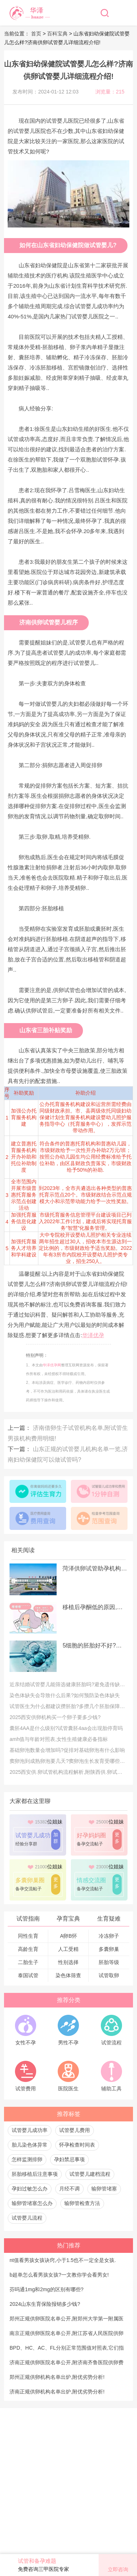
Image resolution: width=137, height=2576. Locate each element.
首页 (37, 34)
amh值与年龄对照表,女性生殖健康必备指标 (58, 1739)
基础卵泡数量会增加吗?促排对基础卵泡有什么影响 (67, 1750)
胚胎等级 (109, 1962)
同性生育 (28, 1936)
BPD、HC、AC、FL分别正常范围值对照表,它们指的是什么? (66, 2350)
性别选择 (68, 1962)
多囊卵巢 (109, 1949)
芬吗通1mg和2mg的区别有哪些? (46, 2289)
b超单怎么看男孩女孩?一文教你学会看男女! (59, 2275)
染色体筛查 (68, 1975)
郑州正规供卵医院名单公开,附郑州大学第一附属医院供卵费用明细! (66, 2321)
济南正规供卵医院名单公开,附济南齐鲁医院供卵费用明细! (66, 2364)
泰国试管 (28, 1975)
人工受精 (68, 1949)
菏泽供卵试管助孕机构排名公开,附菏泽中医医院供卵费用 (94, 1568)
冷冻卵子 (109, 1936)
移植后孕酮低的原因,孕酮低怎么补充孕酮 (94, 1607)
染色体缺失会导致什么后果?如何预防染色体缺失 (64, 1695)
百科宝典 (57, 34)
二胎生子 (28, 1962)
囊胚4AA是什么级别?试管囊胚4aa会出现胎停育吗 (66, 1728)
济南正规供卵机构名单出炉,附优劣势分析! (56, 2392)
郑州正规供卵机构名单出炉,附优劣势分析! (56, 2377)
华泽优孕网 (52, 1365)
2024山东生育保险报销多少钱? (44, 2304)
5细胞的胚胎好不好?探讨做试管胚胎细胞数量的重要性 (94, 1645)
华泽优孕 (93, 1335)
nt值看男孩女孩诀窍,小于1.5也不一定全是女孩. (62, 2260)
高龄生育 (28, 1949)
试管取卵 (109, 1975)
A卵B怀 (68, 1936)
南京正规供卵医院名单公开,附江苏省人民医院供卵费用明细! (66, 2335)
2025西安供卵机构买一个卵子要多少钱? (54, 1717)
